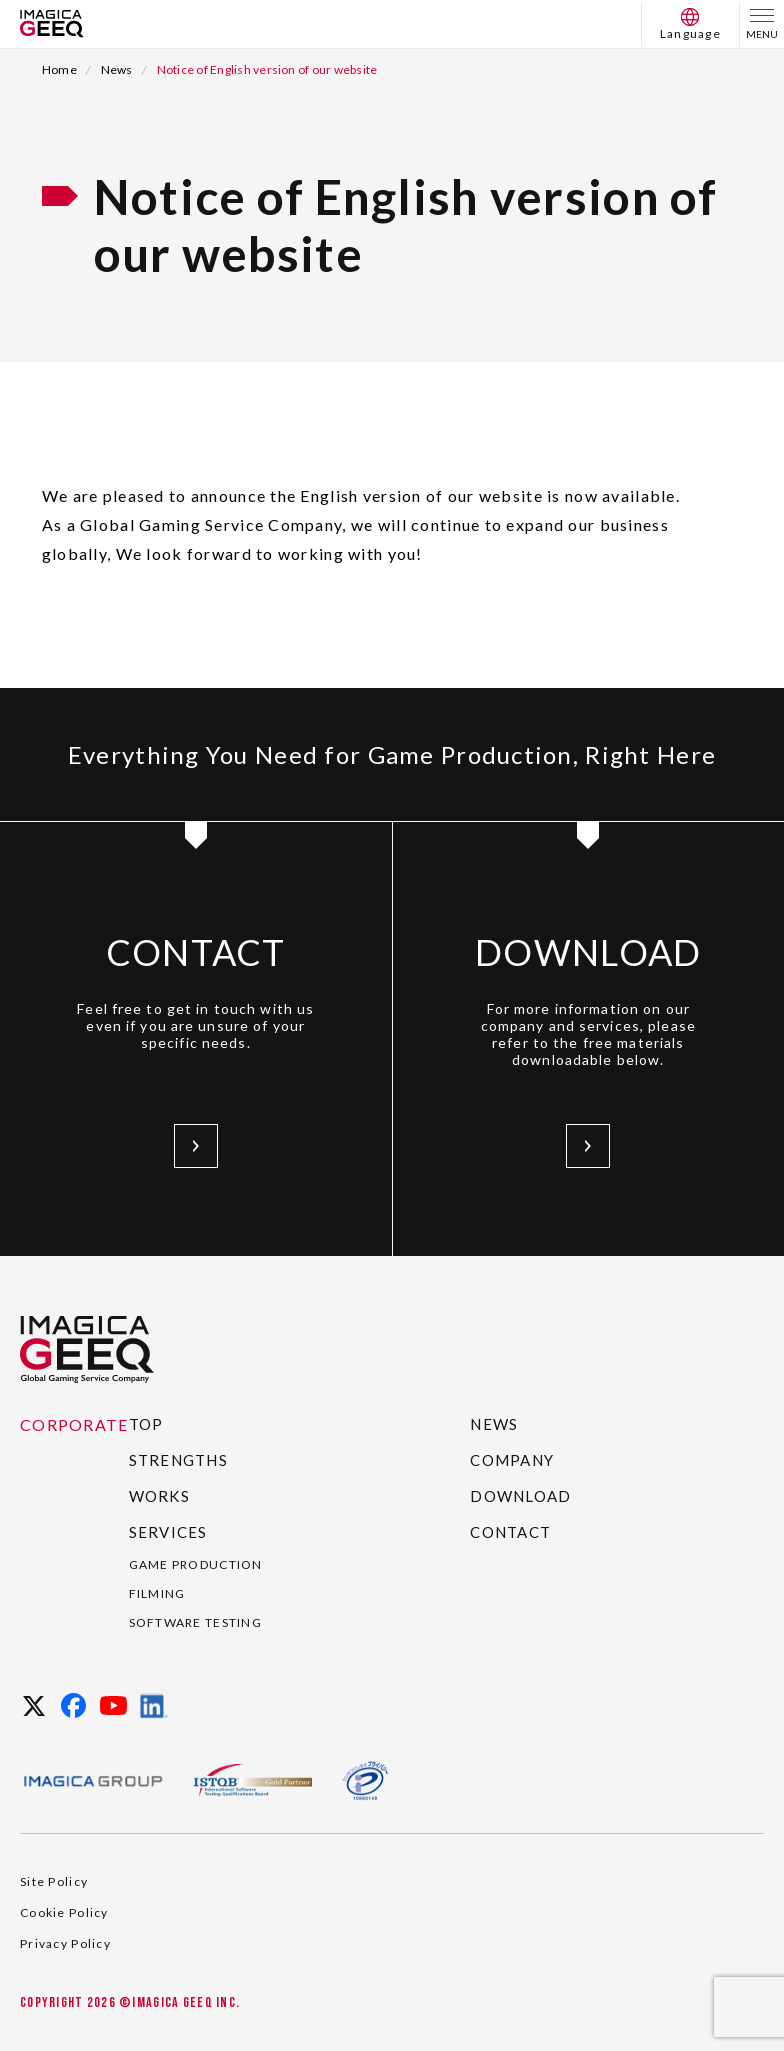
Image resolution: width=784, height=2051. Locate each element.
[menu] (762, 24)
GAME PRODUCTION (196, 1564)
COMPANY (512, 1460)
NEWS (494, 1424)
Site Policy (54, 1881)
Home (59, 69)
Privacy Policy (65, 1943)
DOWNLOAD (520, 1496)
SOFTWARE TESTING (195, 1622)
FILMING (157, 1593)
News (117, 69)
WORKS (159, 1496)
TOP (146, 1424)
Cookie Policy (64, 1912)
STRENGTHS (179, 1460)
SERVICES (168, 1532)
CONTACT (510, 1532)
